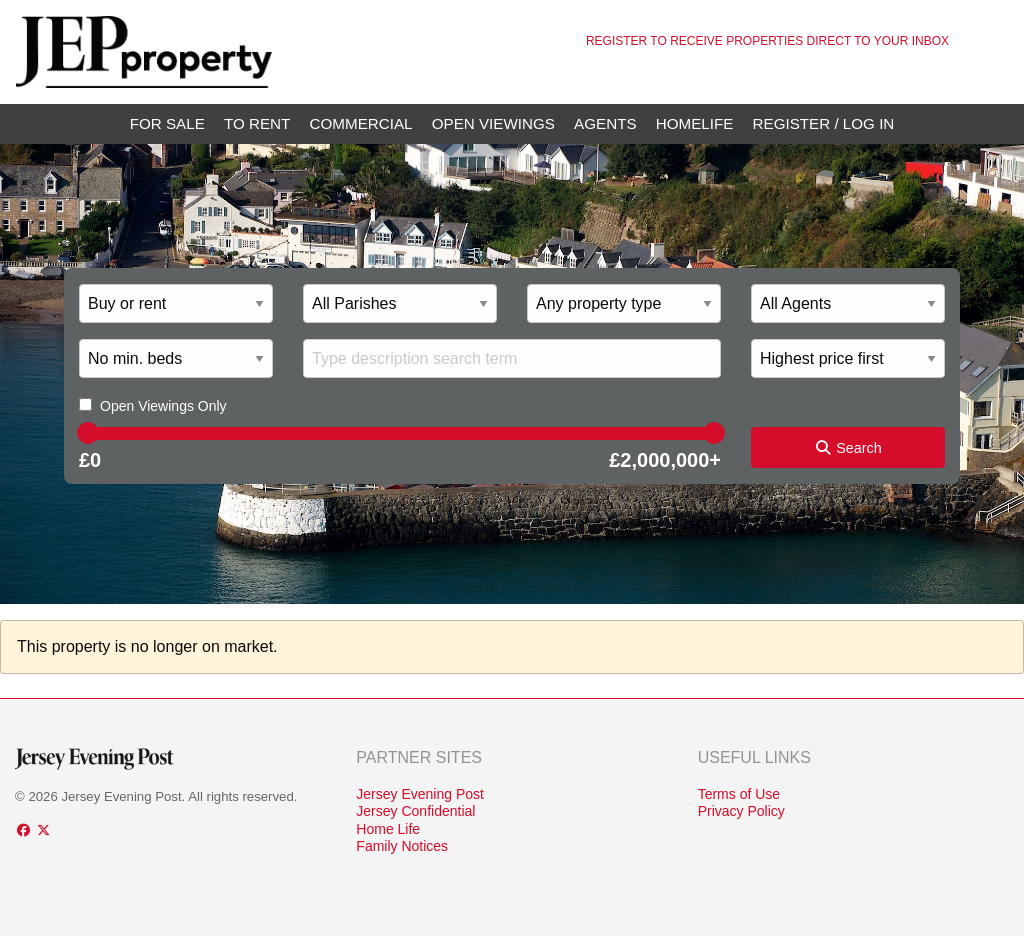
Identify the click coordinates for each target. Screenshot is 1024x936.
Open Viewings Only (163, 406)
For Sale (167, 123)
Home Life (388, 829)
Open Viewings (493, 123)
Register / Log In (824, 123)
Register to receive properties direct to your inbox (767, 41)
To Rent (257, 123)
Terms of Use (739, 794)
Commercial (361, 123)
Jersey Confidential (415, 811)
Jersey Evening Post (420, 794)
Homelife (695, 123)
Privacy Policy (741, 811)
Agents (605, 123)
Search (848, 448)
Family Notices (402, 846)
